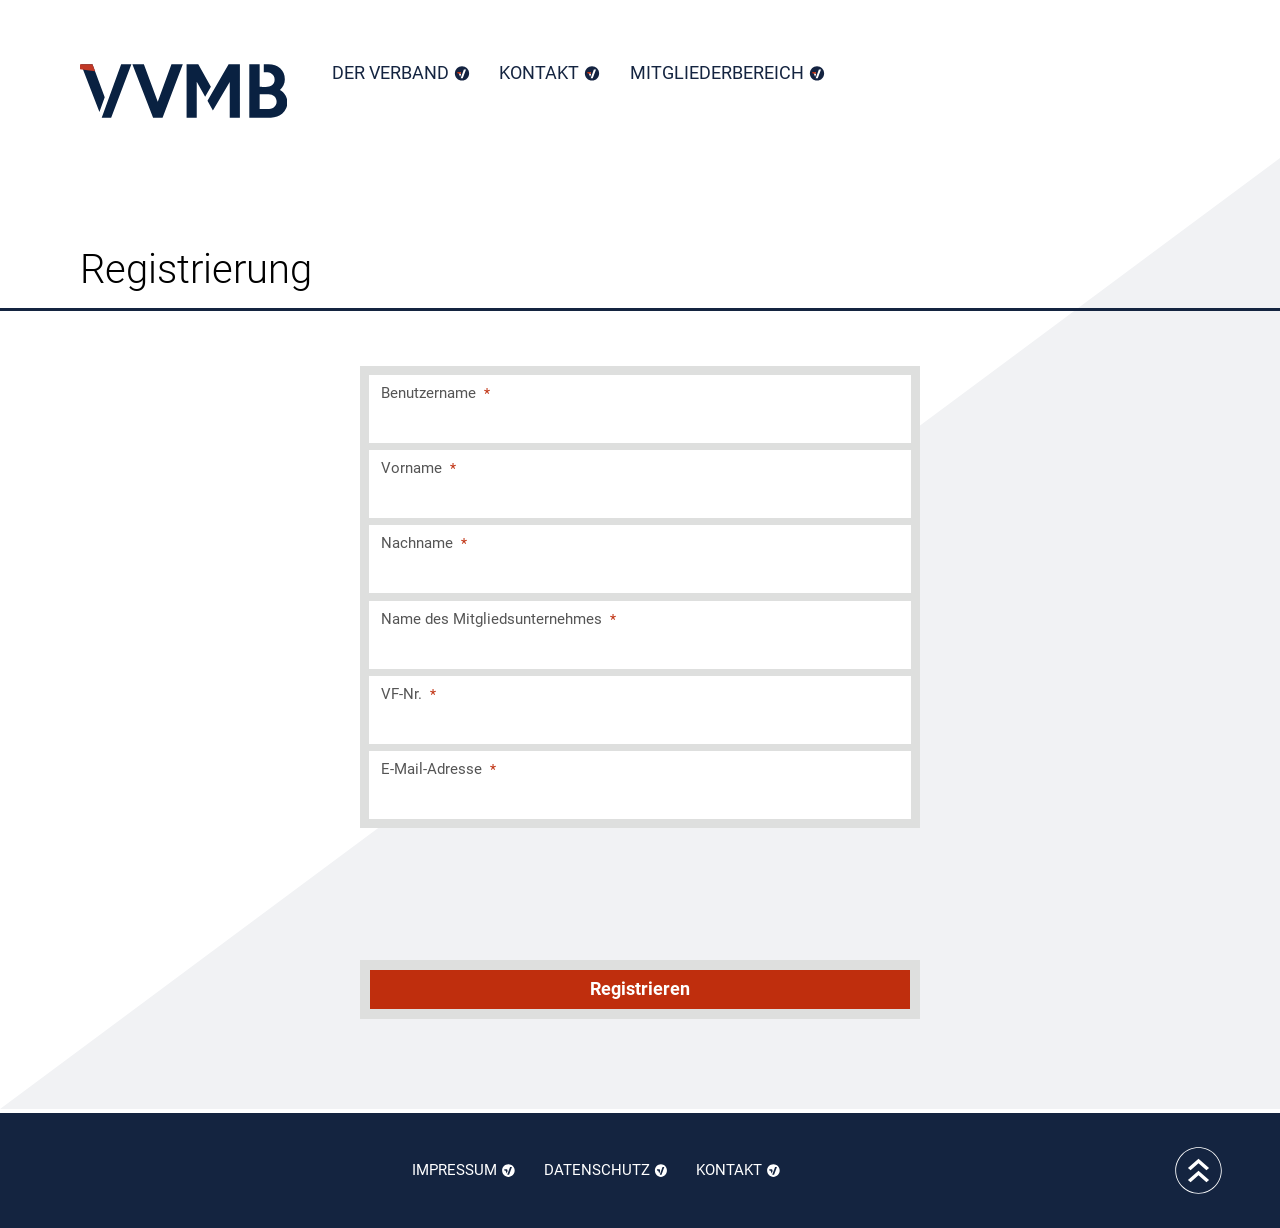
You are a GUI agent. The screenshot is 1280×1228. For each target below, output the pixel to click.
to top (1198, 1170)
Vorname (418, 468)
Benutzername (435, 393)
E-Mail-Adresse (438, 769)
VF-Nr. (408, 694)
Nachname (424, 543)
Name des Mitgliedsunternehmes (498, 619)
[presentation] (642, 891)
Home (183, 91)
